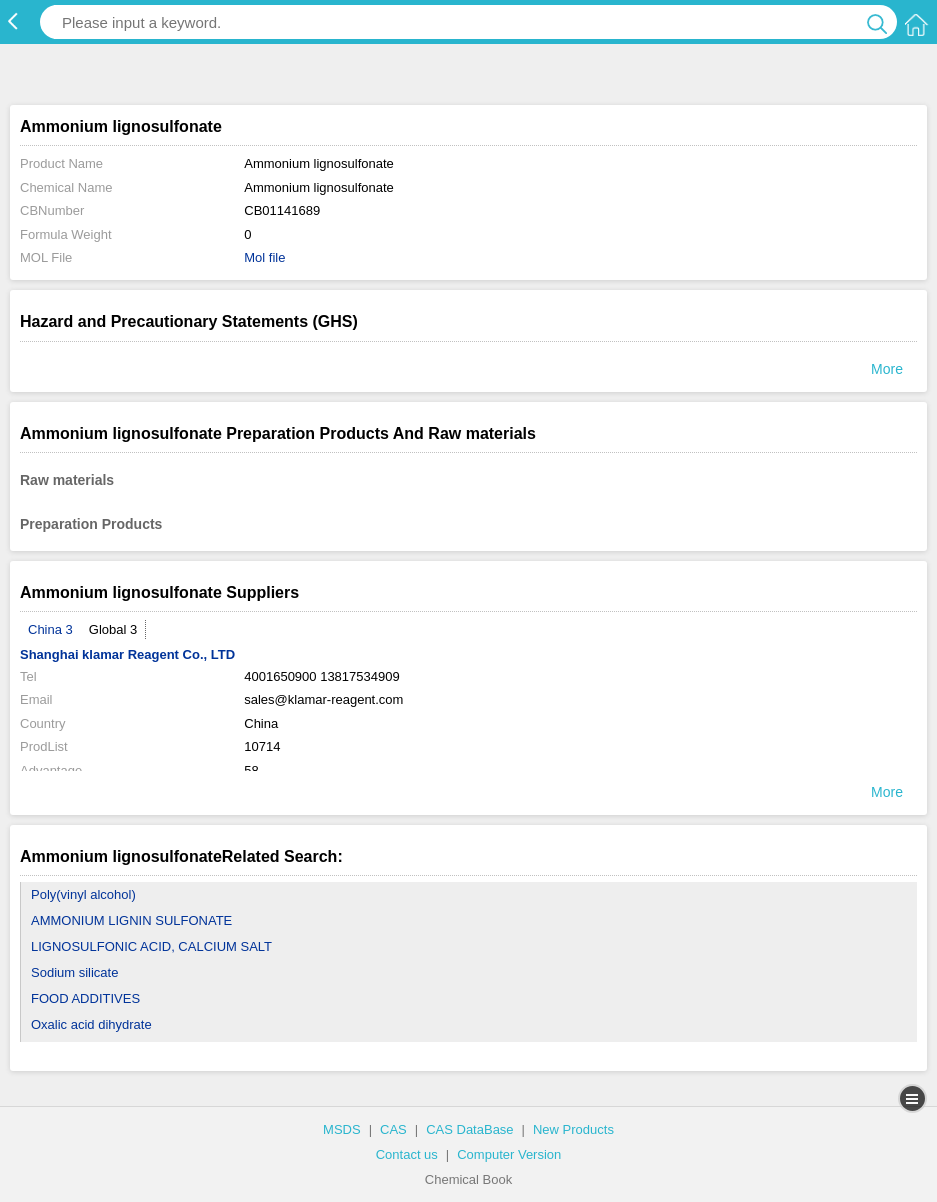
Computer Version (509, 1154)
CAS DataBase (469, 1129)
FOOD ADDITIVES (85, 998)
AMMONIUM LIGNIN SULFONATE (131, 920)
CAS (393, 1129)
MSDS (342, 1129)
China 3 (50, 629)
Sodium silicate (74, 972)
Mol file (264, 257)
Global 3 (113, 629)
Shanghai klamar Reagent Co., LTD (127, 654)
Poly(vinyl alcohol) (83, 894)
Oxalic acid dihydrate (91, 1024)
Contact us (407, 1154)
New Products (573, 1129)
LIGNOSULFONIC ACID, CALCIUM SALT (151, 946)
